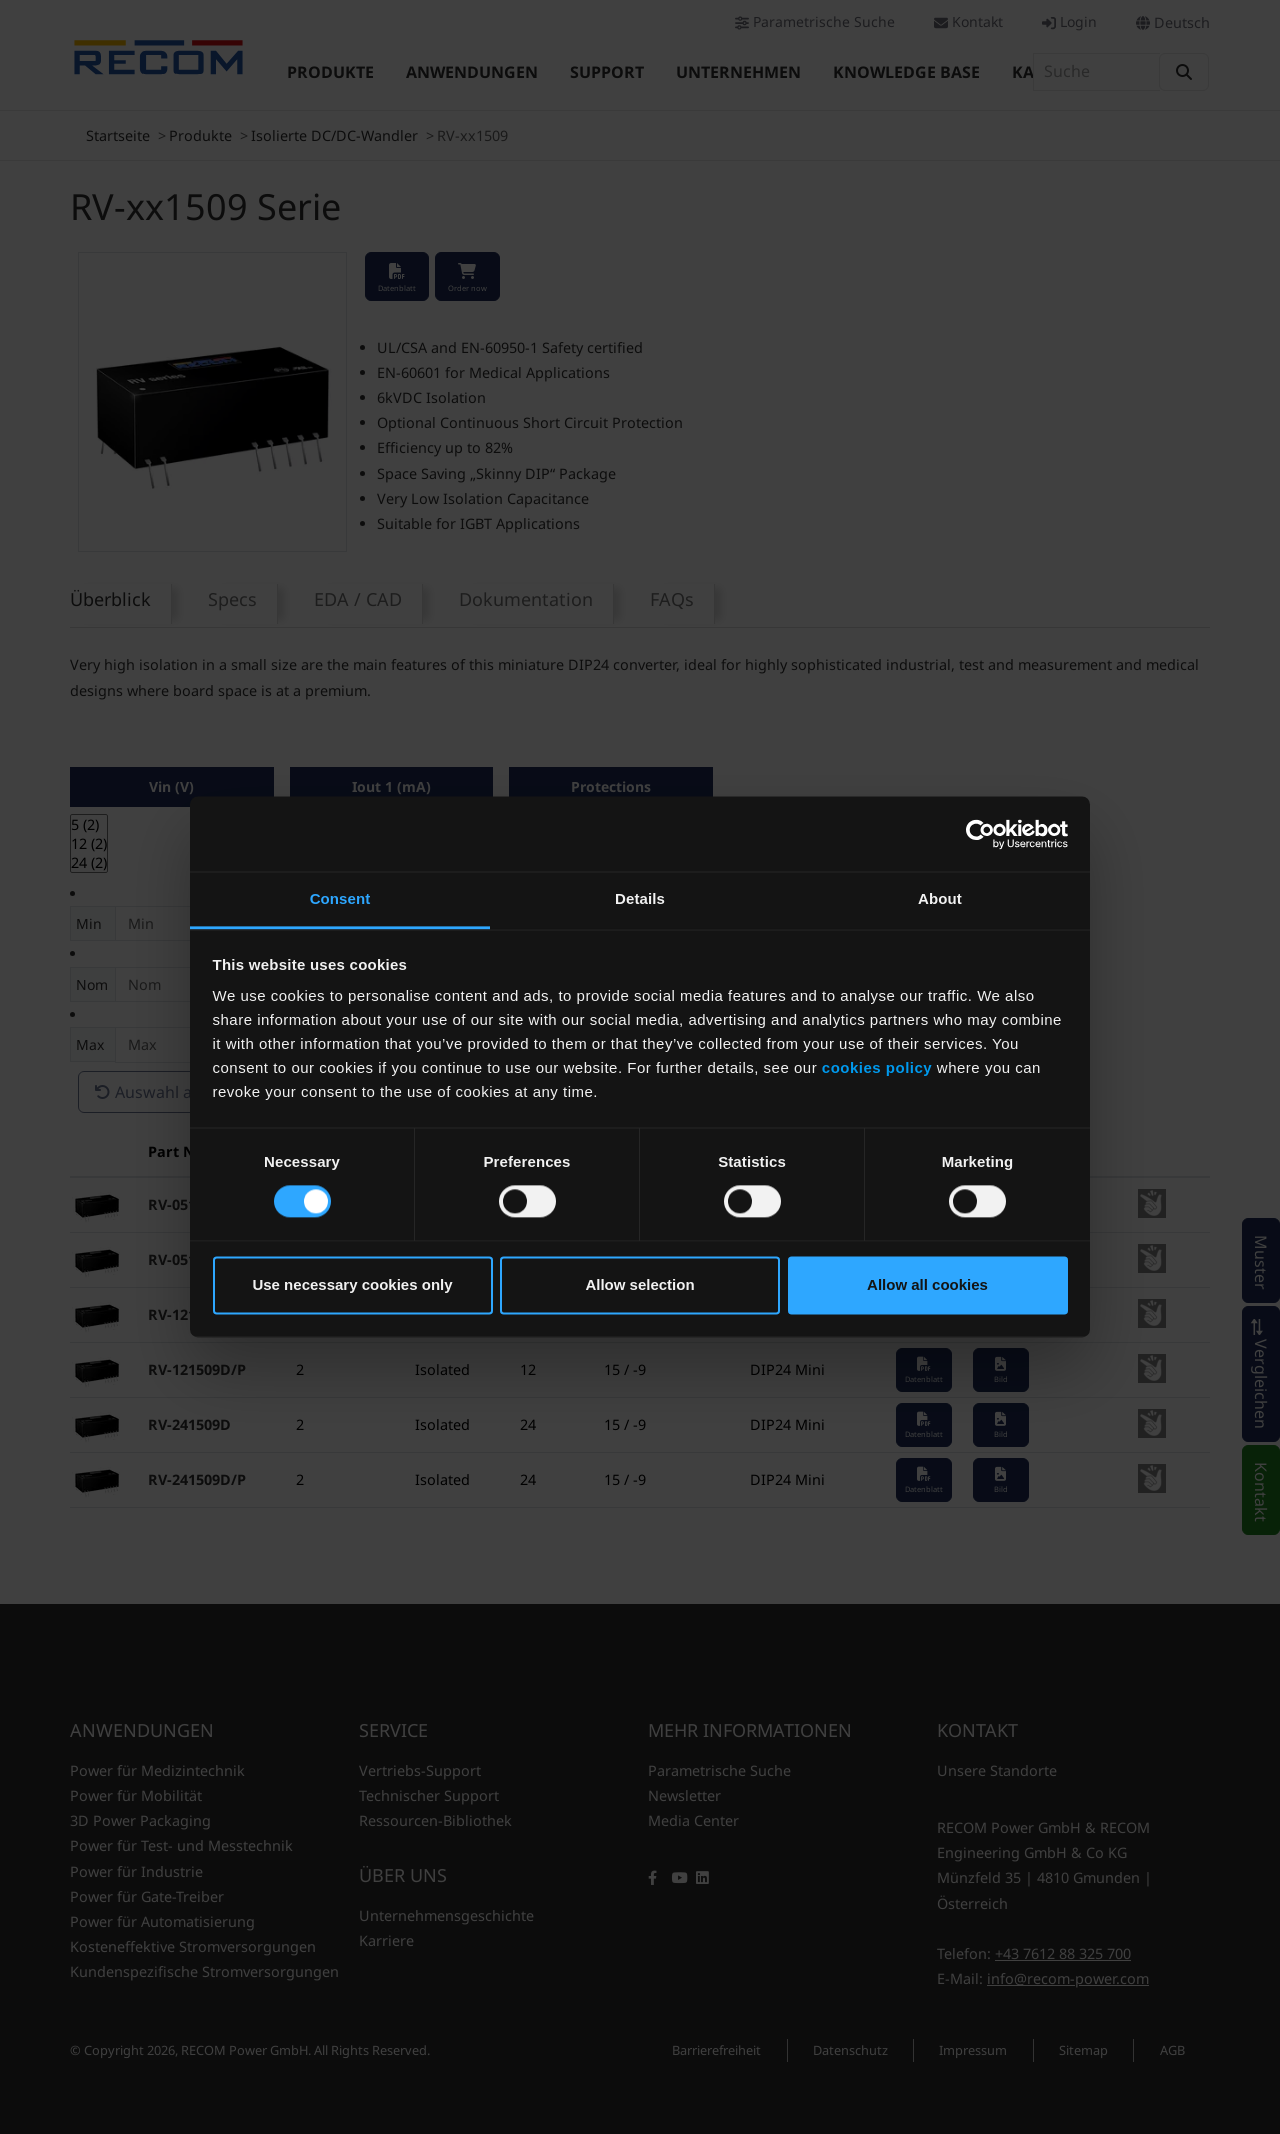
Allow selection (639, 1284)
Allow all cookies (927, 1284)
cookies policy (877, 1067)
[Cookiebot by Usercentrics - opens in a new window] (980, 834)
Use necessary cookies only (352, 1284)
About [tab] (940, 898)
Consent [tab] (340, 898)
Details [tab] (640, 898)
